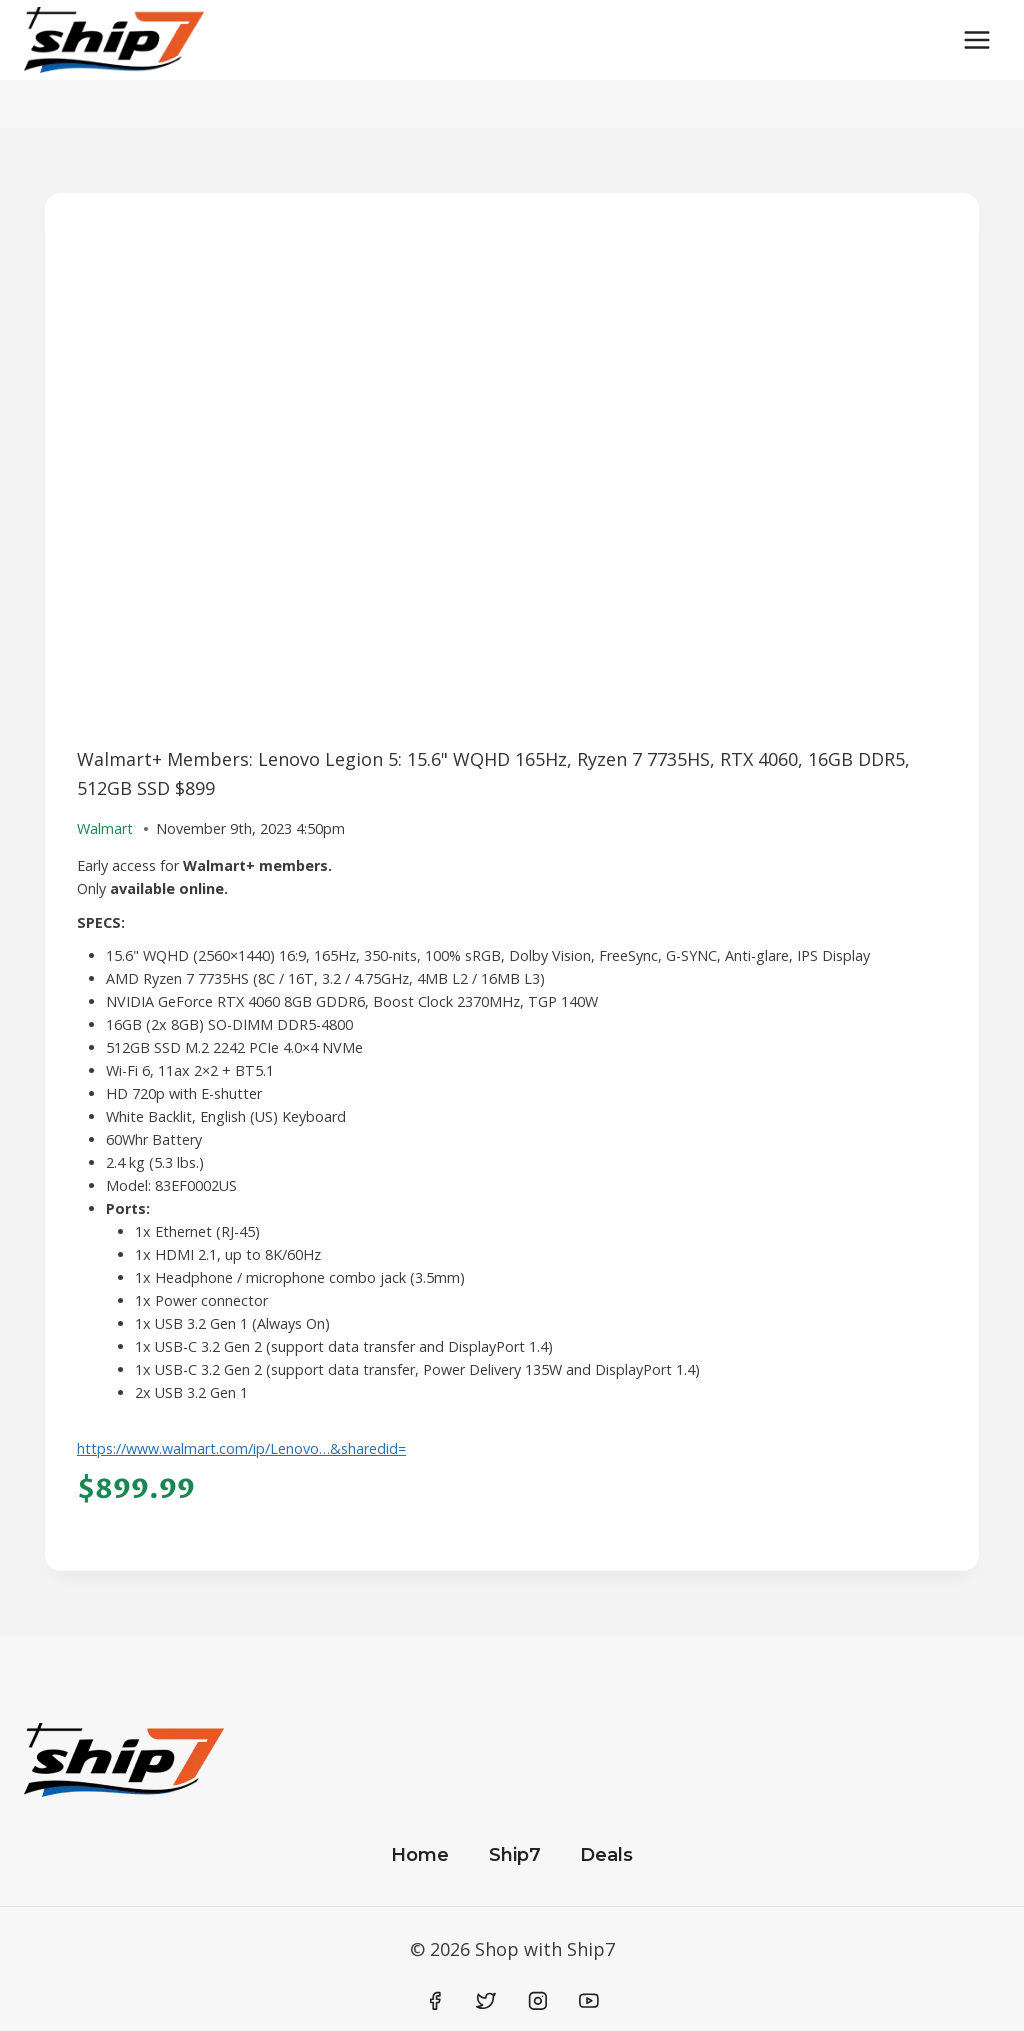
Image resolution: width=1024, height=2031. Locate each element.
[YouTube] (589, 2001)
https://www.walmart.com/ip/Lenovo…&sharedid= (241, 1448)
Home (420, 1855)
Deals (606, 1855)
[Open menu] (976, 39)
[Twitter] (486, 2001)
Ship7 (515, 1855)
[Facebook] (435, 2001)
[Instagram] (538, 2001)
